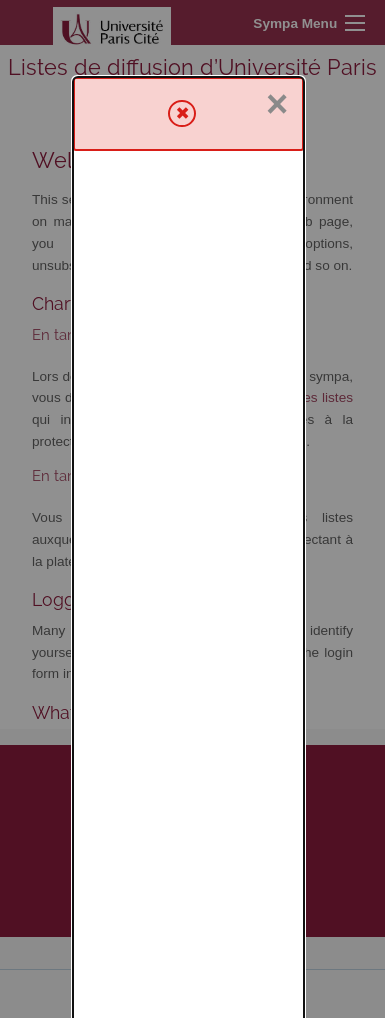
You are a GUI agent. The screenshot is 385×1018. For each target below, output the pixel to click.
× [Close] (277, 27)
